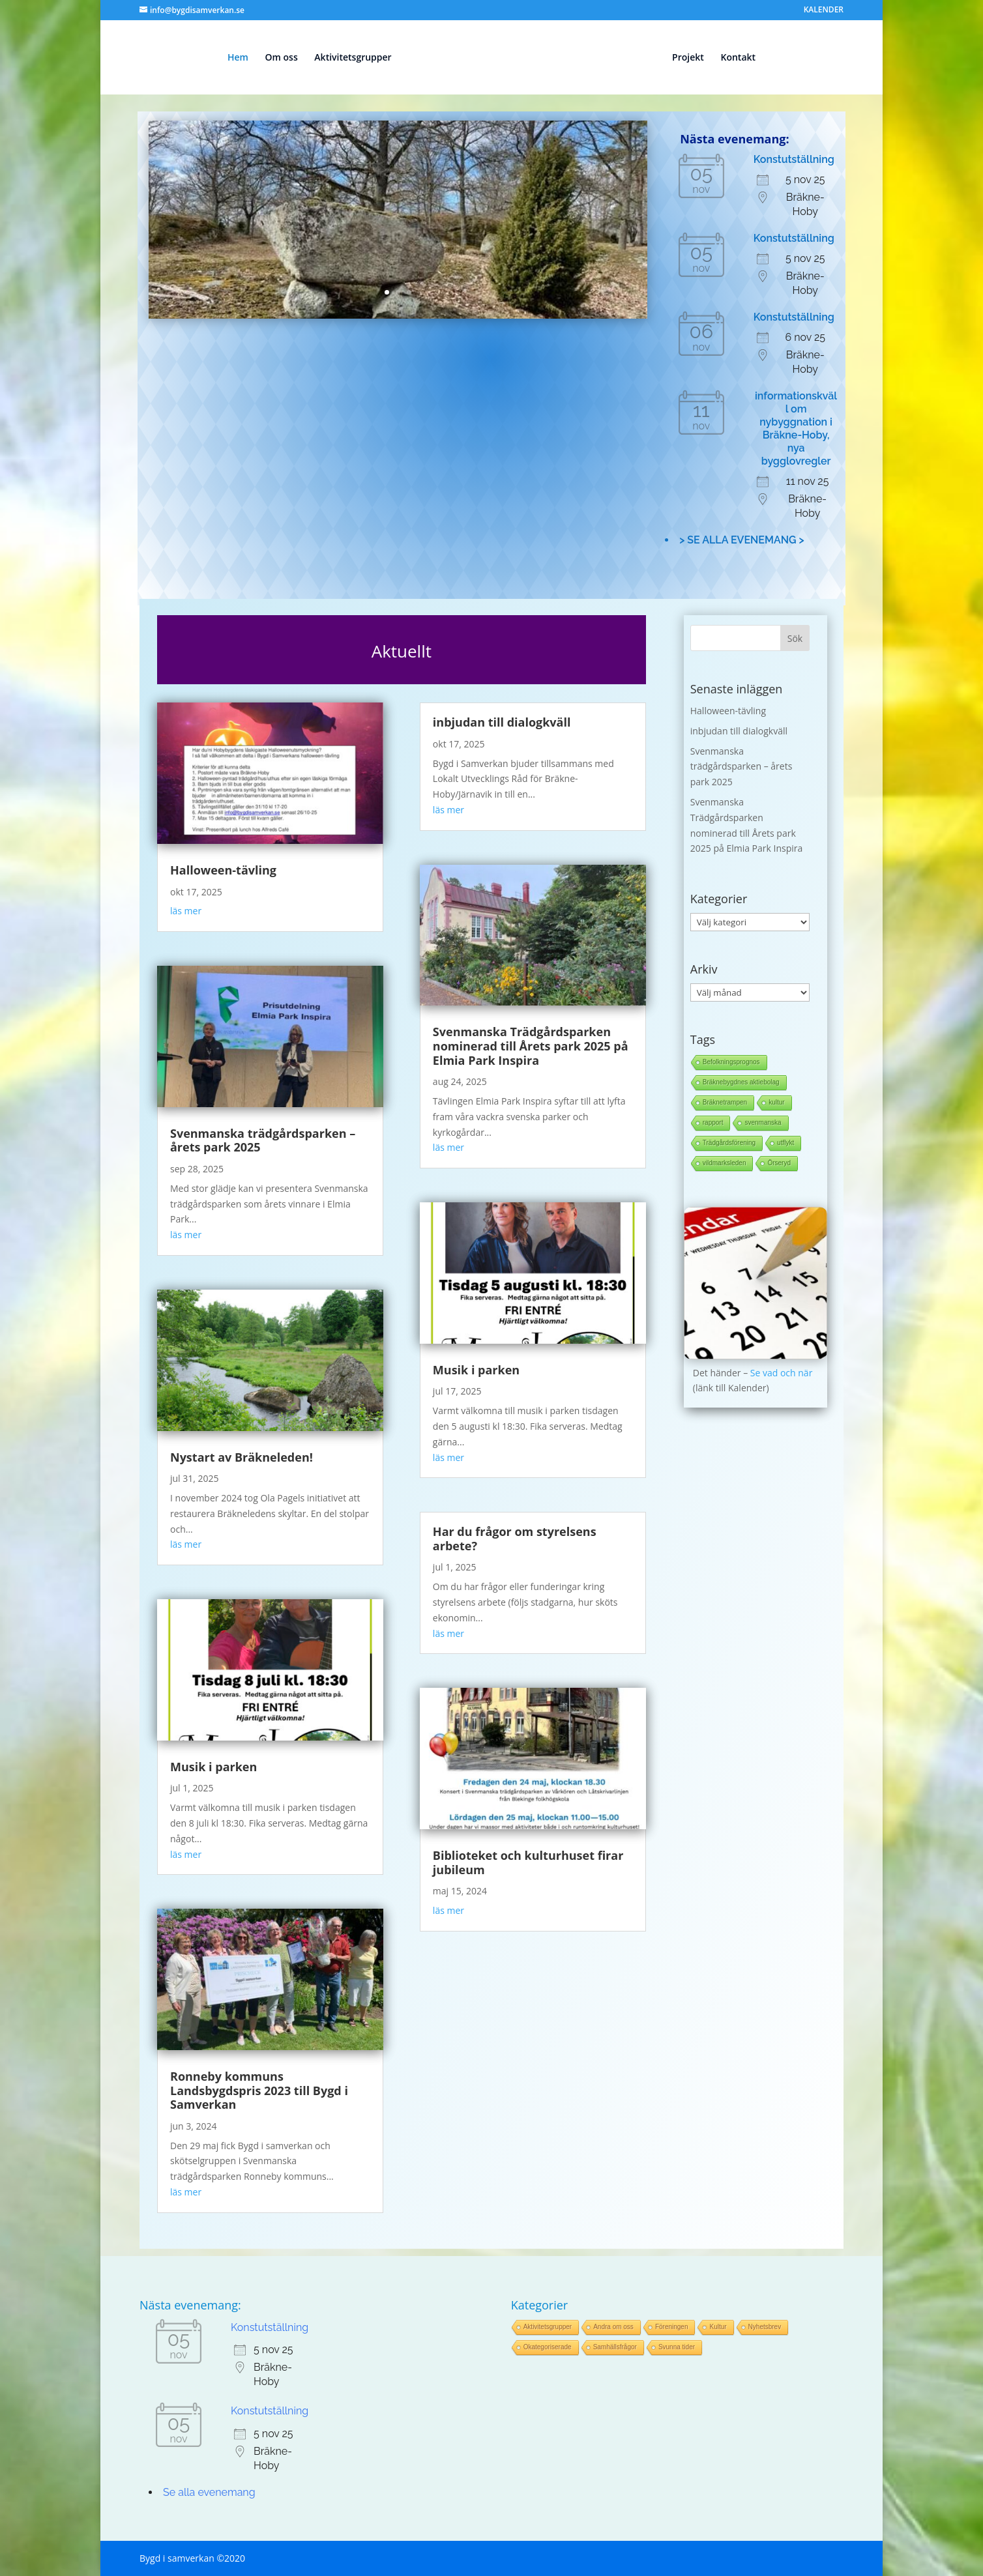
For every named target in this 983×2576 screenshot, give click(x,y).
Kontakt (738, 58)
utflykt (785, 1142)
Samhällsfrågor (615, 2347)
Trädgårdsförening (729, 1142)
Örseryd (779, 1162)
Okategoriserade (547, 2347)
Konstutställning (794, 159)
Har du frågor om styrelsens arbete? (514, 1539)
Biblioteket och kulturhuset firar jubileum (528, 1862)
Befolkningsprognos (731, 1061)
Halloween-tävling (223, 870)
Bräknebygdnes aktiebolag (741, 1082)
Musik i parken (213, 1766)
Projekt (688, 58)
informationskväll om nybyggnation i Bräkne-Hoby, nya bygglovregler (796, 428)
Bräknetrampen (725, 1102)
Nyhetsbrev (765, 2326)
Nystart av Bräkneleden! (241, 1457)
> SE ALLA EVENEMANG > (741, 540)
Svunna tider (676, 2347)
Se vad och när (781, 1373)
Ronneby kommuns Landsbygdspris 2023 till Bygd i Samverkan (259, 2090)
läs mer (185, 910)
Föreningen (671, 2326)
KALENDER (824, 10)
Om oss (281, 58)
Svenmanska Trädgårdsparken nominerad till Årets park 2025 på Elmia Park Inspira (530, 1045)
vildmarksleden (724, 1162)
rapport (713, 1122)
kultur (776, 1102)
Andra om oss (613, 2326)
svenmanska (762, 1122)
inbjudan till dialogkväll (502, 722)
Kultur (717, 2326)
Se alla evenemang (209, 2492)
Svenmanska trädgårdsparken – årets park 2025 (262, 1140)
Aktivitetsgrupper (352, 58)
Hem (237, 58)
